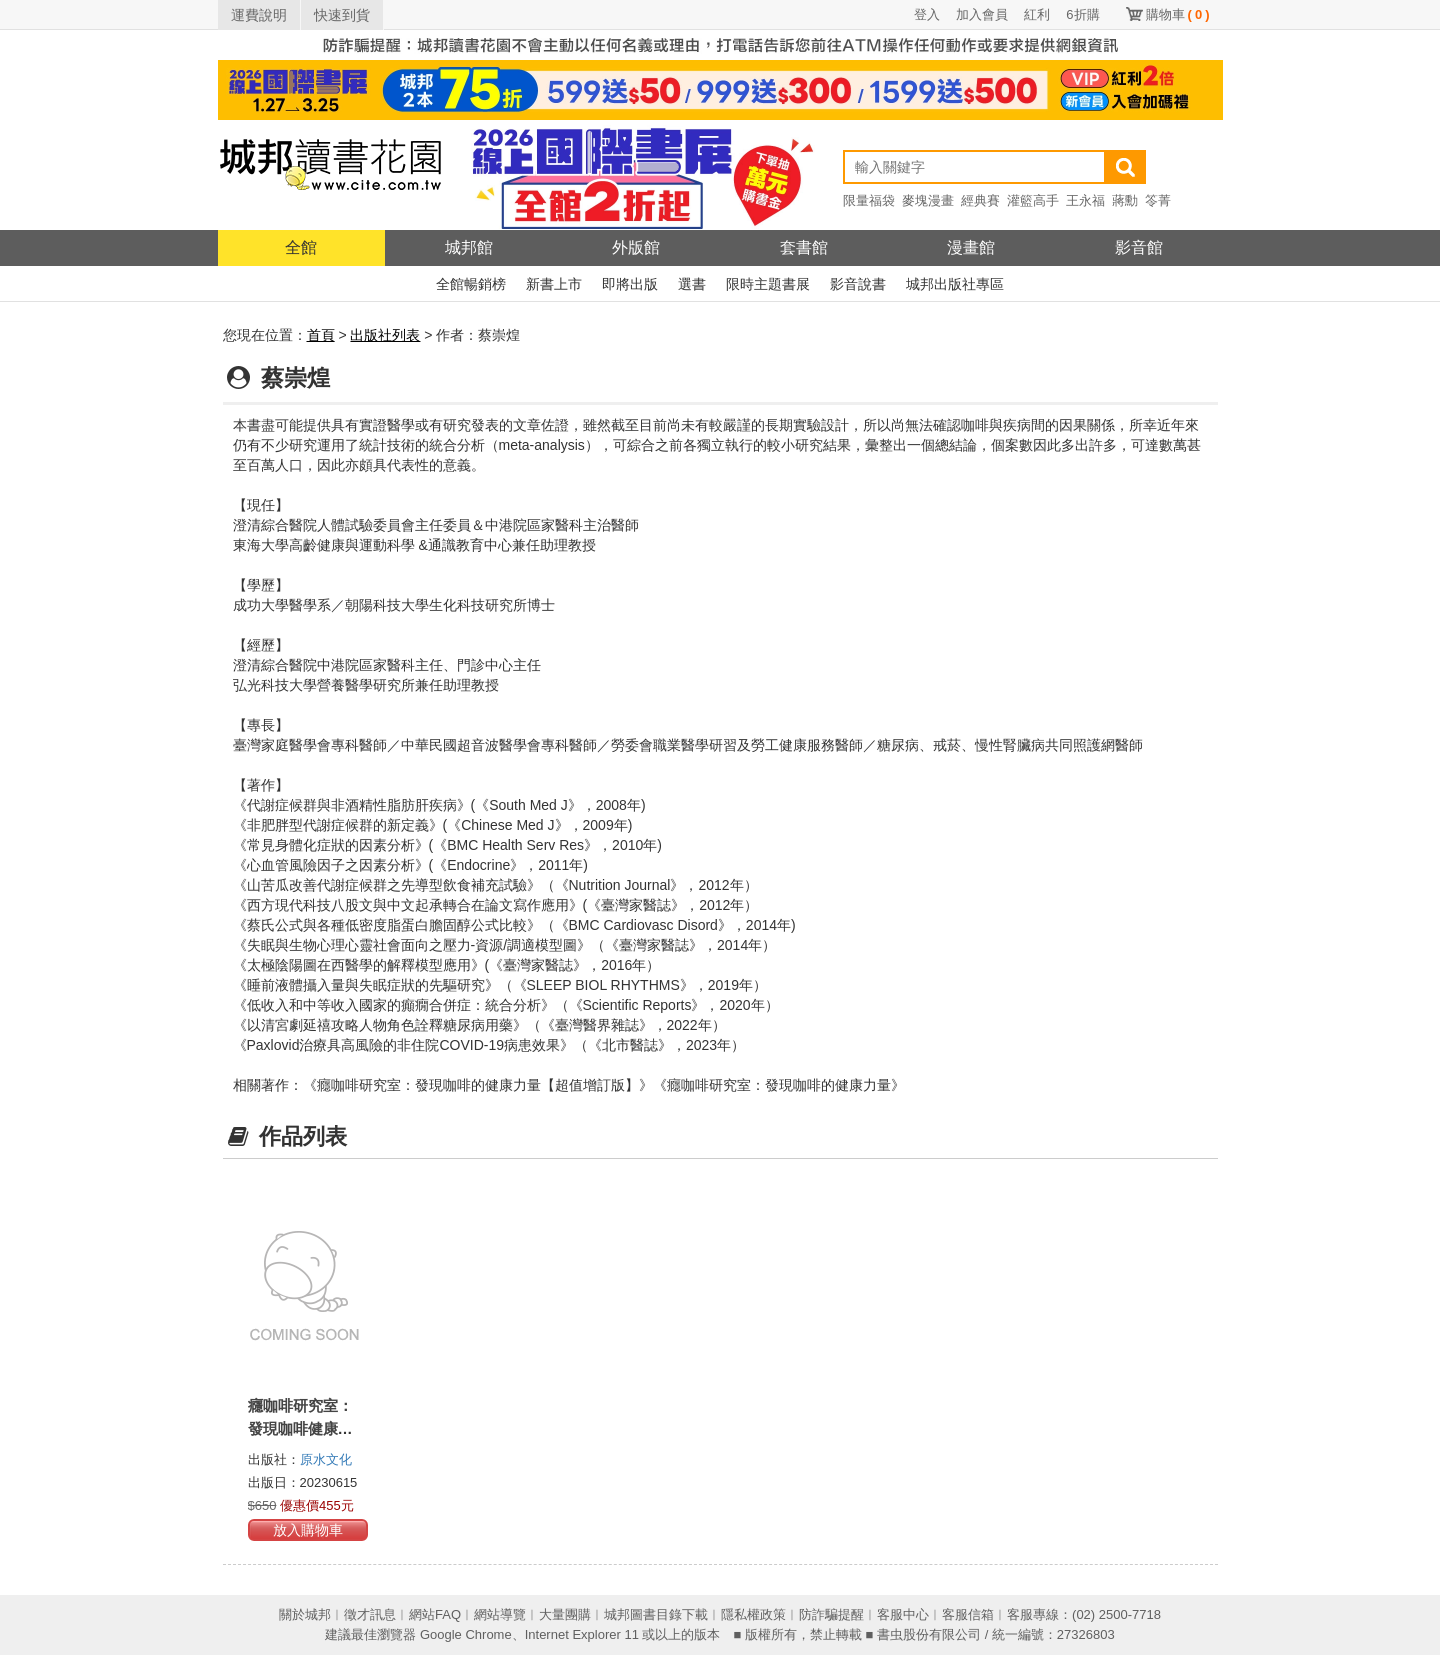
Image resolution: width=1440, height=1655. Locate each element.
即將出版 (630, 284)
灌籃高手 (1033, 200)
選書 (692, 284)
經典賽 (980, 200)
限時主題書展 (768, 284)
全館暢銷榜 (471, 284)
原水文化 (326, 1459)
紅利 (1037, 14)
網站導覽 (500, 1614)
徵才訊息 (370, 1614)
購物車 (1178, 14)
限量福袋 (869, 200)
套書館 (804, 247)
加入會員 (982, 14)
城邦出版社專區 (955, 284)
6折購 (1082, 14)
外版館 (636, 247)
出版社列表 (385, 335)
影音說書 (858, 284)
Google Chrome (466, 1634)
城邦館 (469, 247)
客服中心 (903, 1614)
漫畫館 (971, 247)
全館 (301, 247)
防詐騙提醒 (831, 1614)
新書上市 (554, 284)
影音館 (1139, 247)
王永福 (1085, 200)
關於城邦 (305, 1614)
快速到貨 (342, 15)
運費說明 (259, 15)
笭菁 (1158, 200)
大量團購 (565, 1614)
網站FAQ (435, 1614)
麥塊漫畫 (928, 200)
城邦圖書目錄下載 (656, 1614)
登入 (927, 14)
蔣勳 (1125, 200)
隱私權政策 (753, 1614)
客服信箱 (968, 1614)
